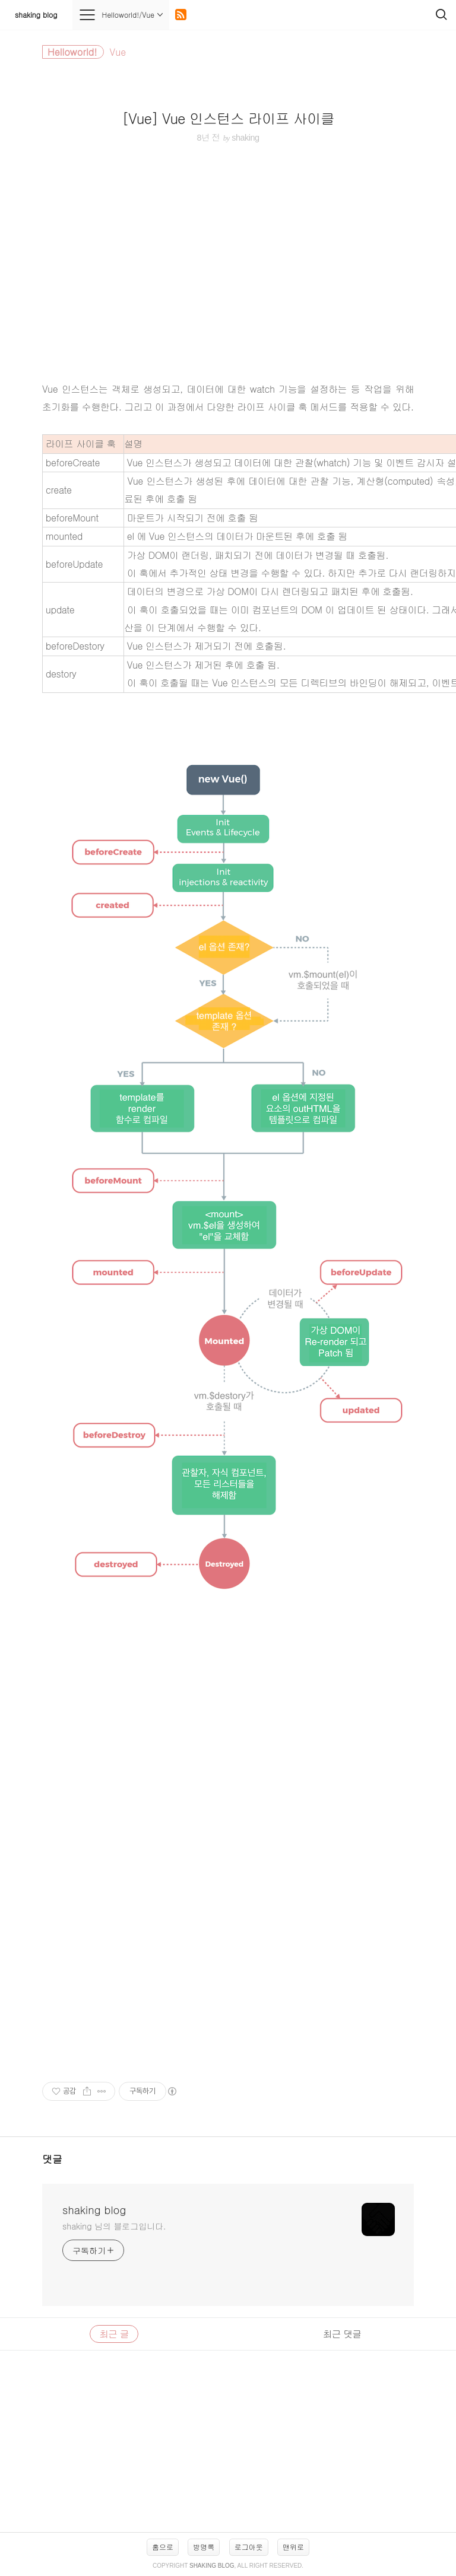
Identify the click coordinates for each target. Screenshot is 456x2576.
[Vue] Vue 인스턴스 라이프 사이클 (228, 118)
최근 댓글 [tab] (342, 2333)
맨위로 (293, 2547)
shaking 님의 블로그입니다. (114, 2226)
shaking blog (36, 14)
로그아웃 (249, 2547)
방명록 (203, 2547)
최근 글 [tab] (113, 2333)
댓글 (52, 2159)
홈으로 (162, 2547)
